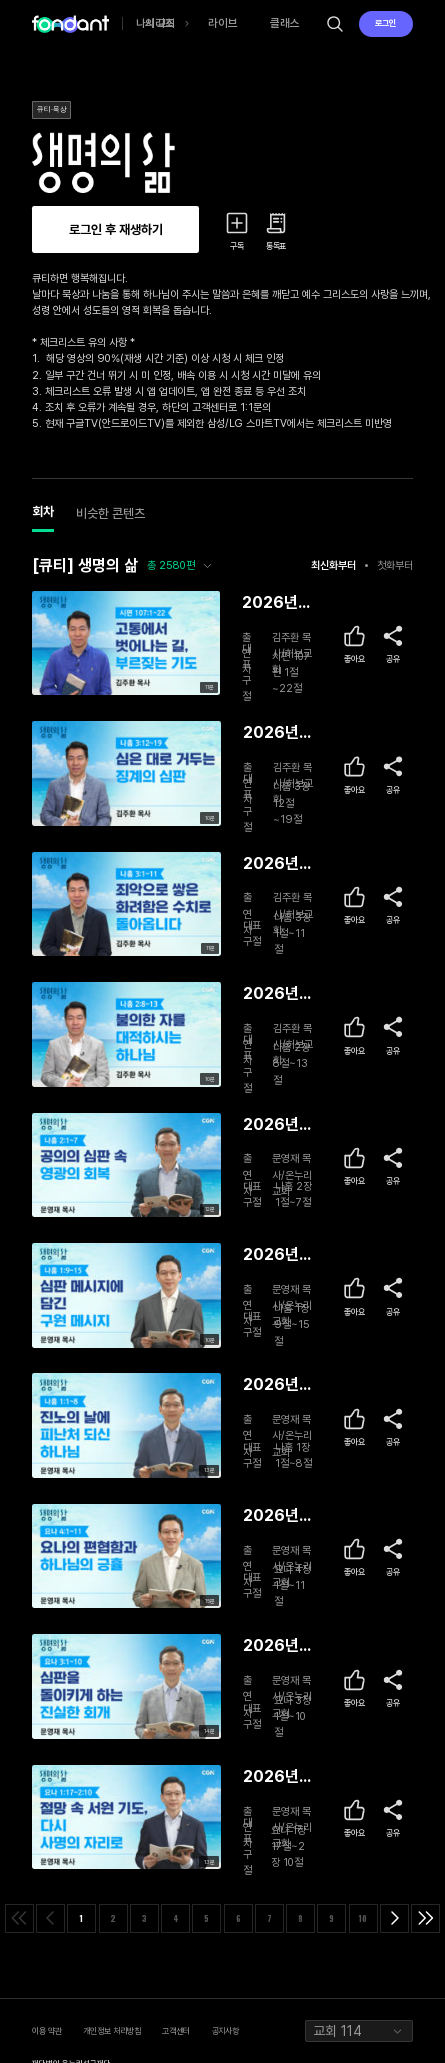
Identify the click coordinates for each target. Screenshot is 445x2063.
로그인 (385, 23)
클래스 (285, 23)
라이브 (223, 23)
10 (363, 1918)
